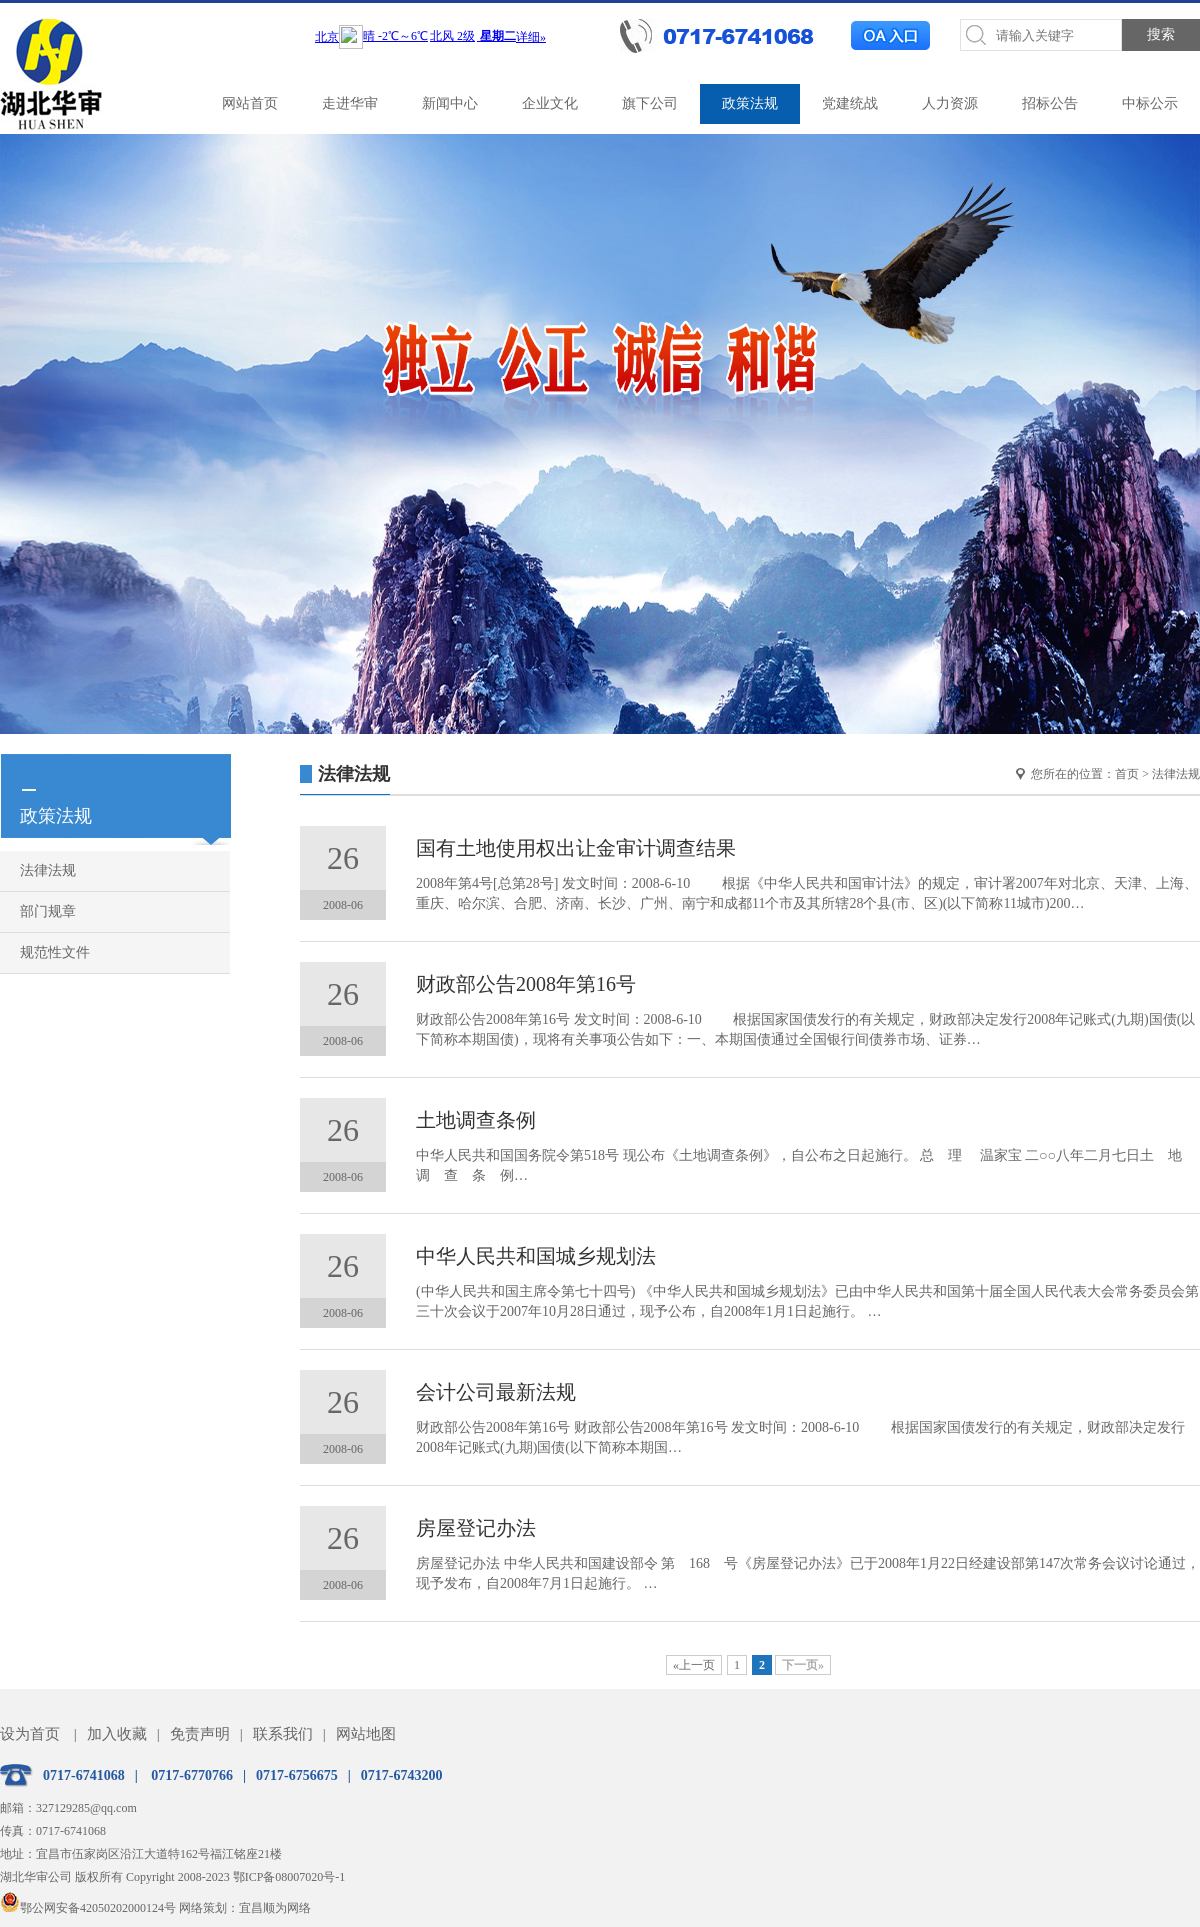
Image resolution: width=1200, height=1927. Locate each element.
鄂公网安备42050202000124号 (88, 1908)
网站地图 (366, 1734)
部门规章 (48, 911)
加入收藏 (117, 1734)
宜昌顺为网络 (275, 1908)
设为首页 (30, 1734)
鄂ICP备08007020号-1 (289, 1877)
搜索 (1161, 34)
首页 (1127, 774)
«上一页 (694, 1665)
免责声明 (200, 1734)
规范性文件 (55, 952)
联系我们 (283, 1734)
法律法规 (48, 870)
